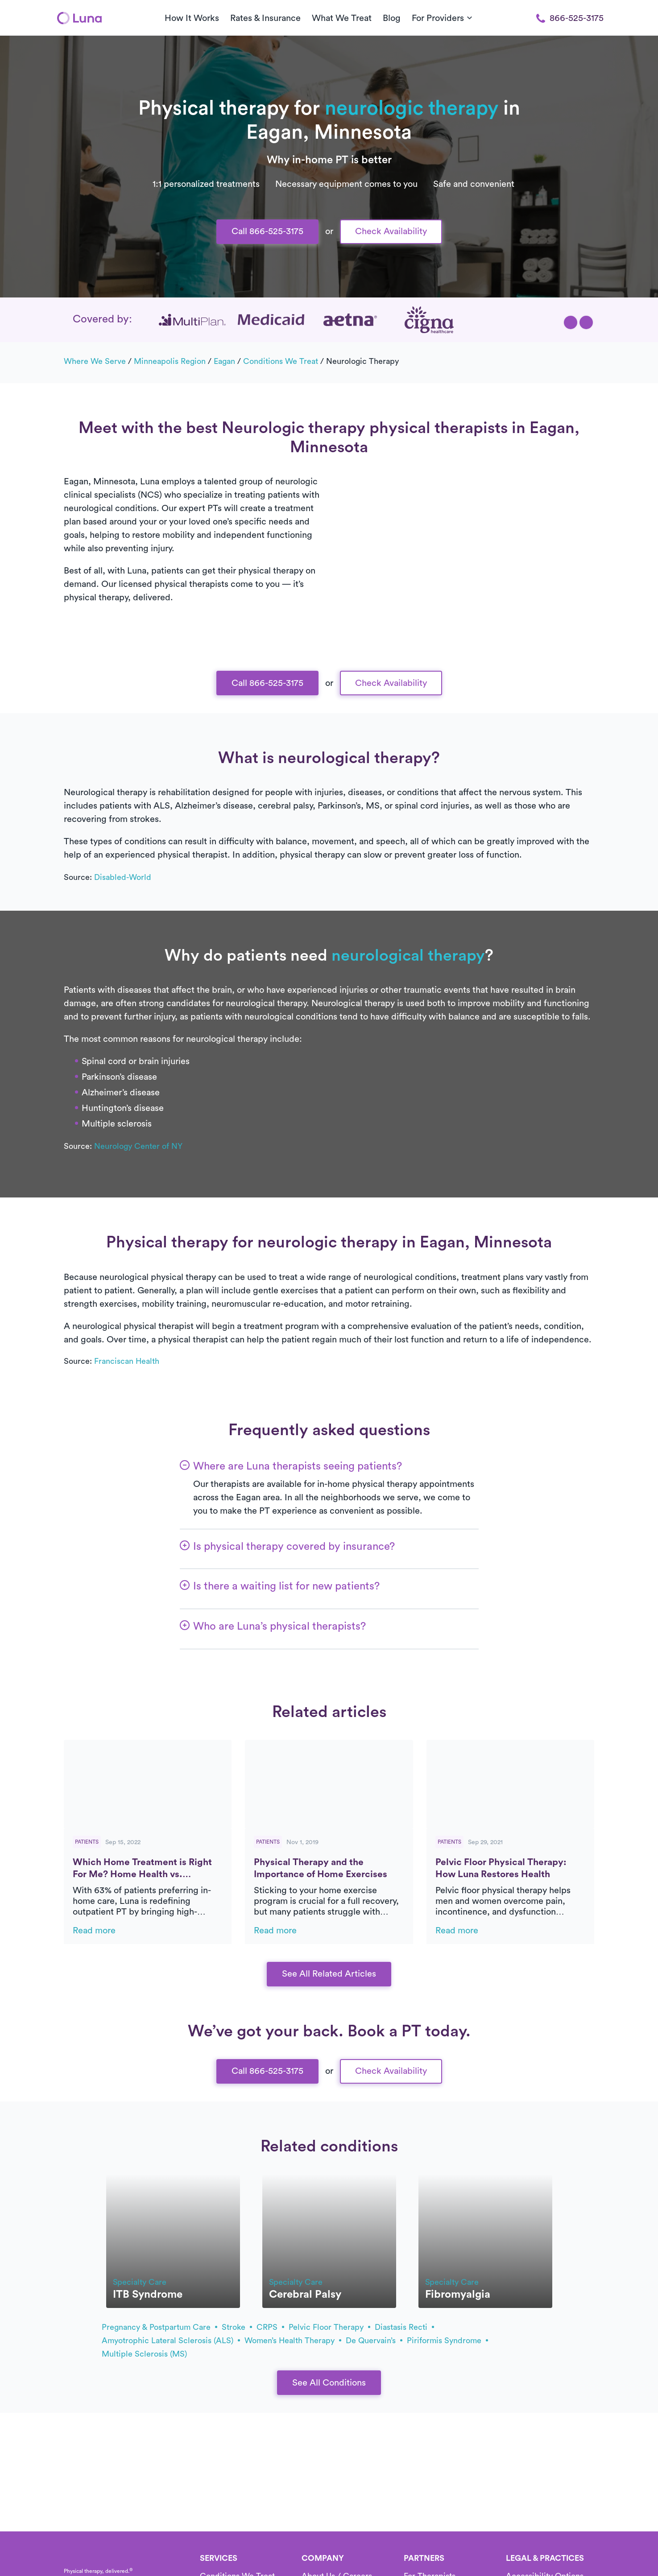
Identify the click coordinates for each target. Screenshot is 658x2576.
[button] (570, 322)
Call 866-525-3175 (267, 231)
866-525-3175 (570, 18)
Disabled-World (122, 877)
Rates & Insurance (265, 18)
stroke (237, 2327)
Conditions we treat (280, 361)
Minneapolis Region (170, 361)
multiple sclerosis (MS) (144, 2354)
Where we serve (95, 361)
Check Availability (391, 231)
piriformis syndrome (447, 2341)
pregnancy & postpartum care (159, 2327)
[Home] (79, 18)
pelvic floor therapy (329, 2327)
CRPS (270, 2327)
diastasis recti (404, 2327)
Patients (87, 1842)
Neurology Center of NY (138, 1146)
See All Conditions (329, 2382)
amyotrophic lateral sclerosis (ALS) (171, 2341)
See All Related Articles (329, 1973)
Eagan (224, 361)
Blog (392, 18)
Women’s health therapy (292, 2341)
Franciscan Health (126, 1361)
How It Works (192, 18)
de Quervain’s (374, 2341)
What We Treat (342, 18)
